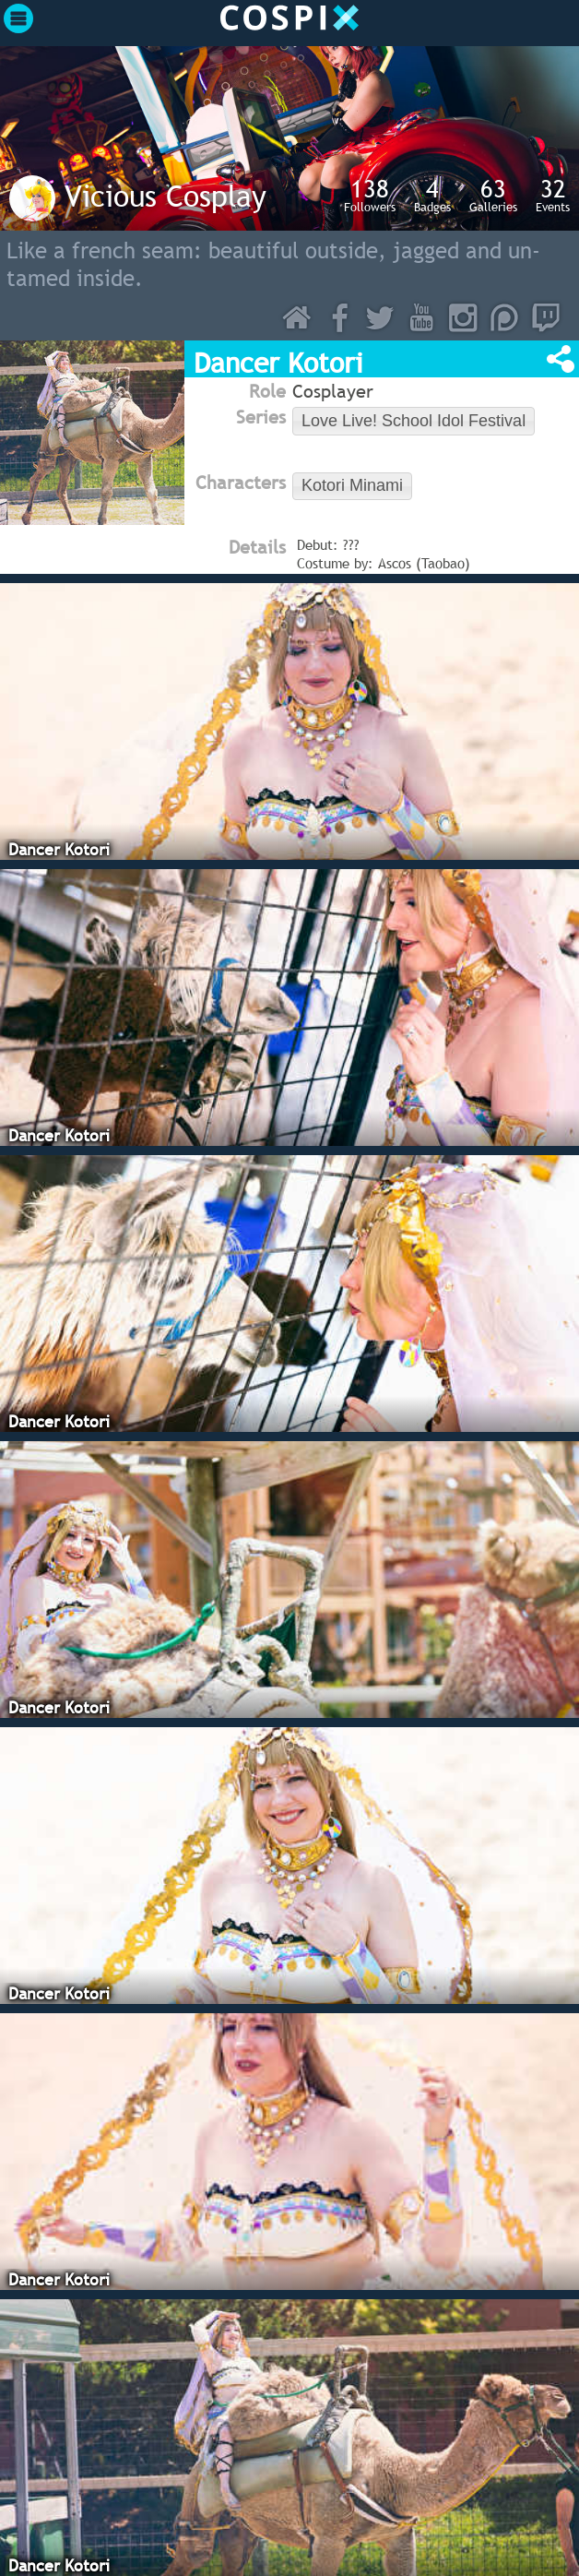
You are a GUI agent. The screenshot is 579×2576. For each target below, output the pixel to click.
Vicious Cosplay (165, 195)
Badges (432, 194)
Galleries (493, 194)
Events (553, 194)
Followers (370, 194)
